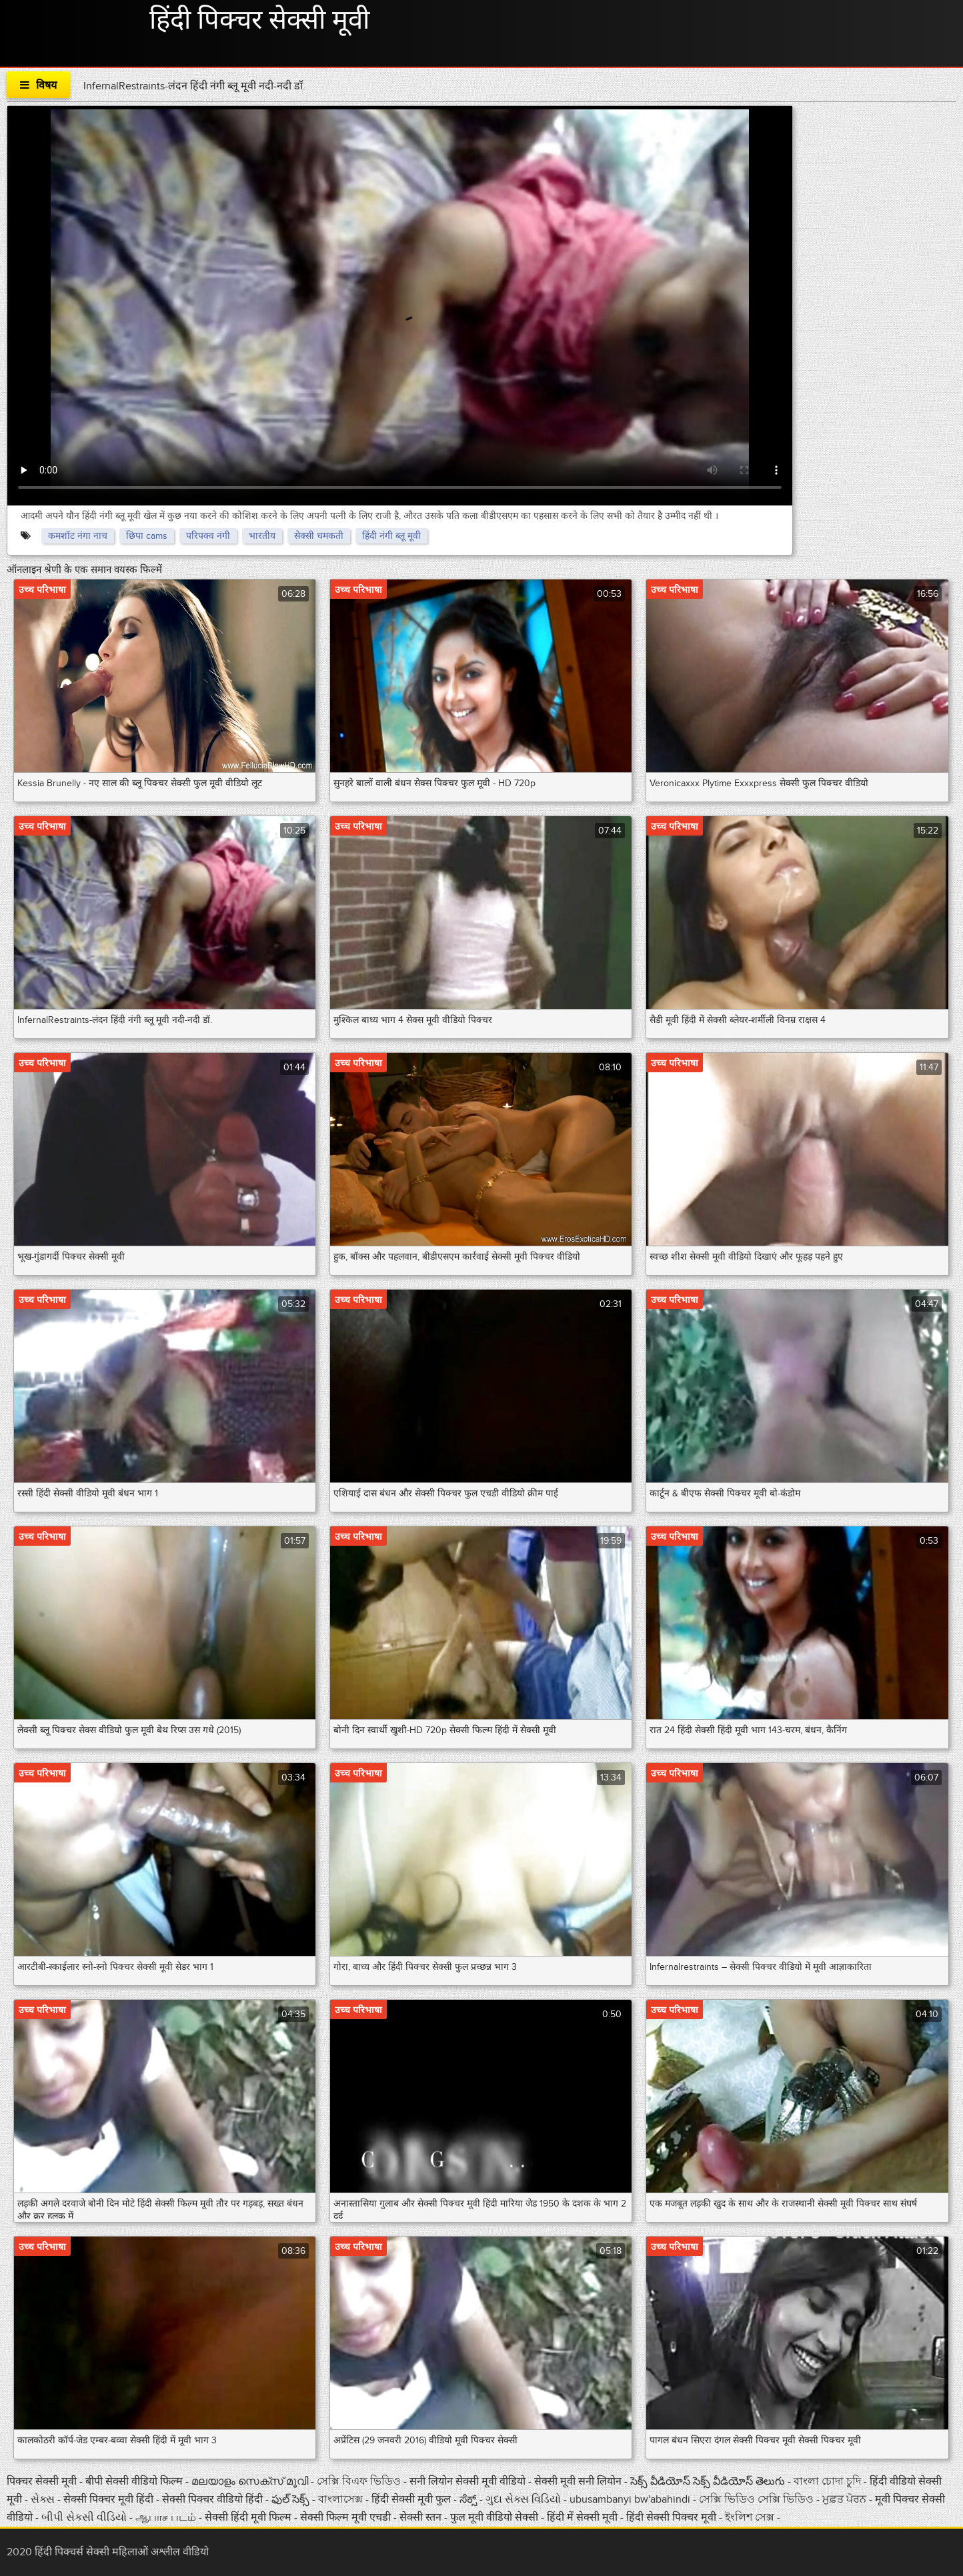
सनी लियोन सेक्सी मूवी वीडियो (467, 2481)
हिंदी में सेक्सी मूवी (583, 2517)
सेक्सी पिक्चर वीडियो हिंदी (212, 2499)
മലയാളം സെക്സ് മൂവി (249, 2481)
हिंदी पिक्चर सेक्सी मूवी (259, 21)
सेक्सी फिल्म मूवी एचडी (345, 2517)
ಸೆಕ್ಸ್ (469, 2499)
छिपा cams (146, 535)
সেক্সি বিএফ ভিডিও (360, 2481)
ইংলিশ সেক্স (751, 2517)
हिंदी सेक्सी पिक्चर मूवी (671, 2517)
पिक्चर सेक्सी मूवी (43, 2481)
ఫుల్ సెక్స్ (291, 2499)
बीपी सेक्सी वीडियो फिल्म (135, 2481)
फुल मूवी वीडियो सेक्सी (495, 2517)
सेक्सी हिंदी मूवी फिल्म (248, 2517)
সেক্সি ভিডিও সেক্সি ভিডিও (756, 2499)
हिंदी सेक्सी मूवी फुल (412, 2499)
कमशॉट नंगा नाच (77, 535)
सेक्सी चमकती (318, 535)
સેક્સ (43, 2499)
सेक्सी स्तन (421, 2517)
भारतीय (262, 535)
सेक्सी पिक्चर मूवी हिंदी (109, 2499)
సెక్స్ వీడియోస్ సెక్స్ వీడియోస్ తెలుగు (707, 2481)
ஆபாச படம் (167, 2517)
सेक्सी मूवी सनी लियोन (578, 2481)
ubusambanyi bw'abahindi (630, 2499)
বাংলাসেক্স (341, 2499)
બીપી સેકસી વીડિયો (84, 2517)
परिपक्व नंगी (208, 535)
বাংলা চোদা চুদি (827, 2481)
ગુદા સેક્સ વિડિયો (525, 2499)
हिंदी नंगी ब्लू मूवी (391, 535)
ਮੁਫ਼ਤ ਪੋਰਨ (844, 2499)
